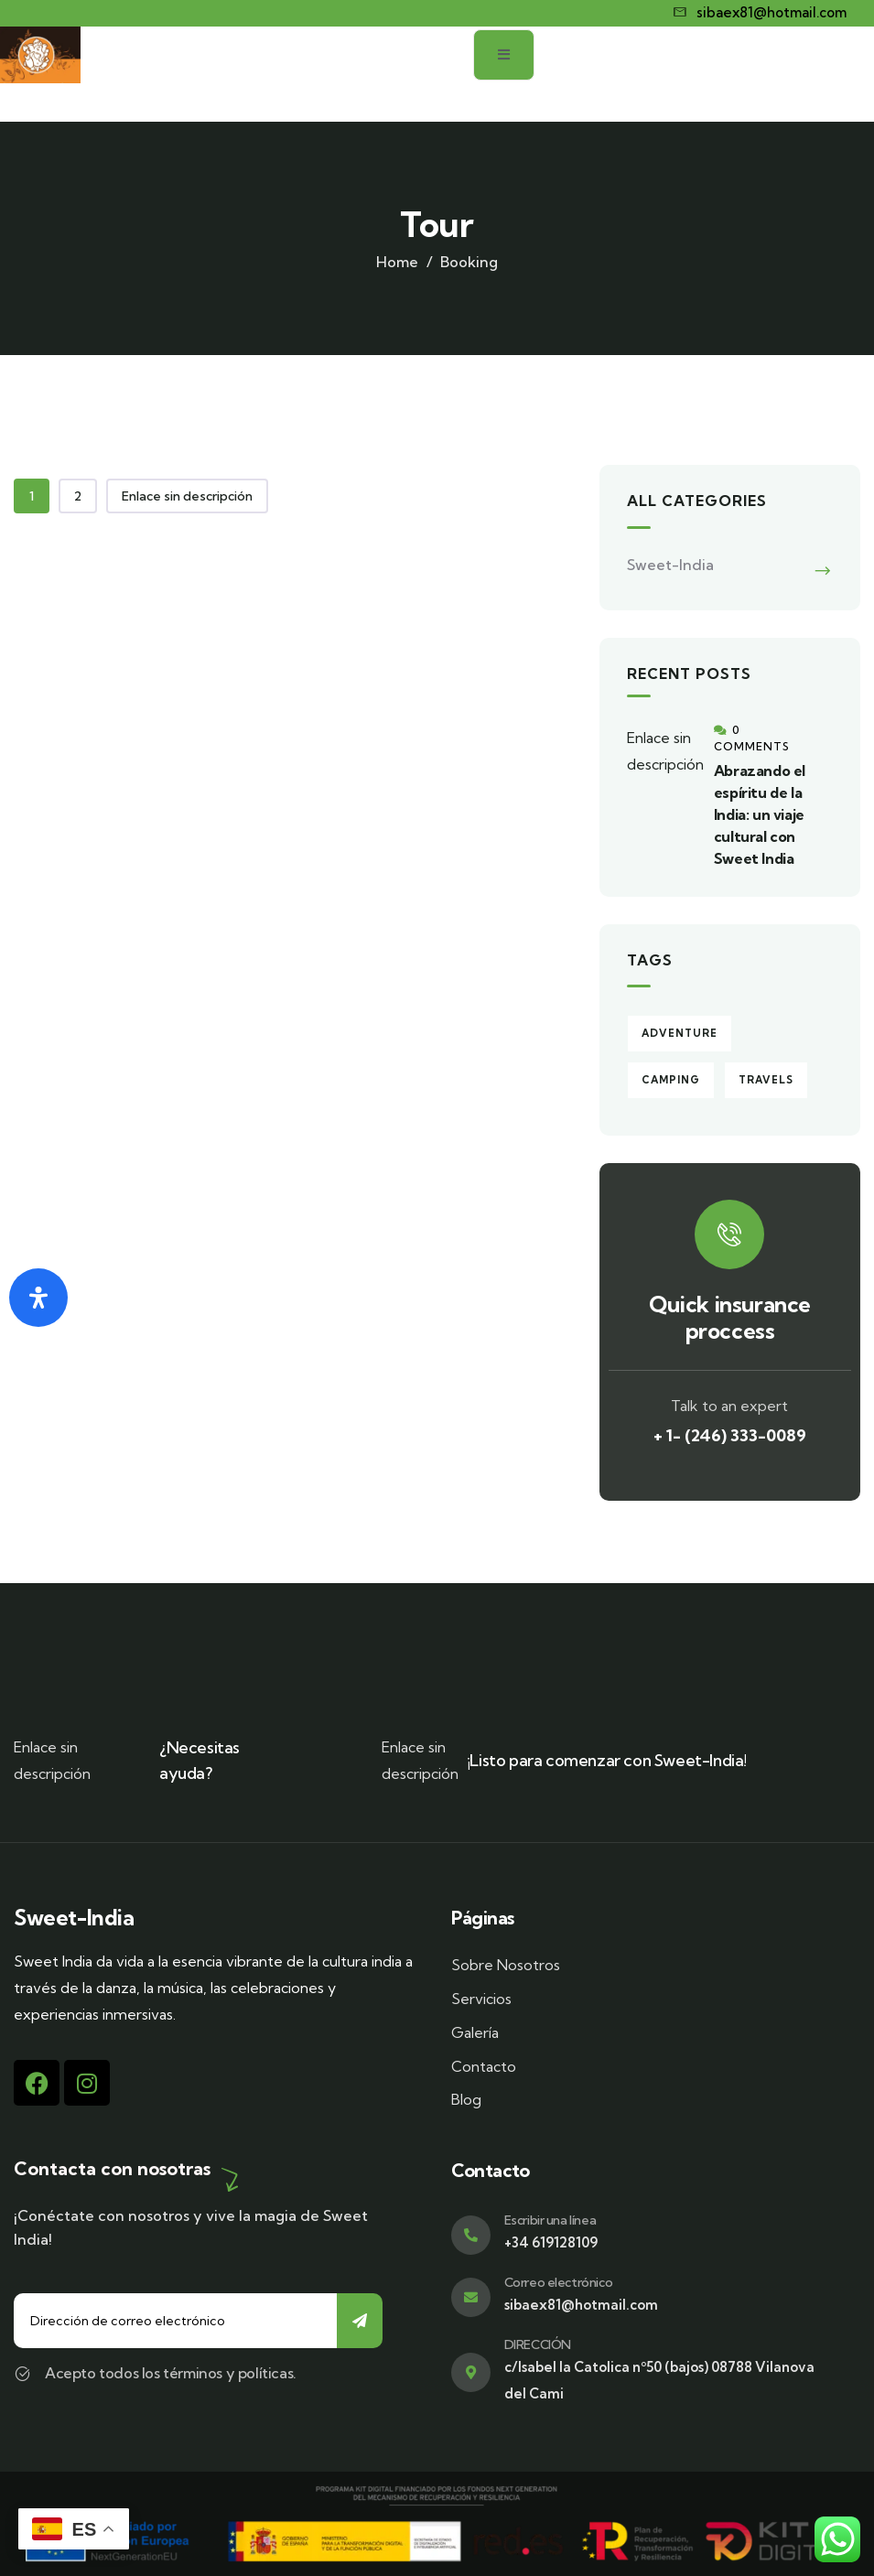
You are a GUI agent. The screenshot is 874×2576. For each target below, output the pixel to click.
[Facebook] (36, 2083)
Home (397, 262)
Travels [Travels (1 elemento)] (766, 1079)
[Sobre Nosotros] (647, 1965)
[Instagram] (87, 2083)
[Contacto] (647, 2066)
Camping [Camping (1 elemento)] (671, 1079)
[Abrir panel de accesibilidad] (38, 1297)
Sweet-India (670, 564)
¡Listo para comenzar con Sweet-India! (607, 1760)
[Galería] (647, 2033)
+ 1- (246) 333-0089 (729, 1435)
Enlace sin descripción (187, 496)
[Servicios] (647, 1999)
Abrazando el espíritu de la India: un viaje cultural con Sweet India (759, 814)
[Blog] (647, 2099)
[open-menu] (829, 74)
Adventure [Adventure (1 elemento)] (680, 1033)
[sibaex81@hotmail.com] (760, 13)
